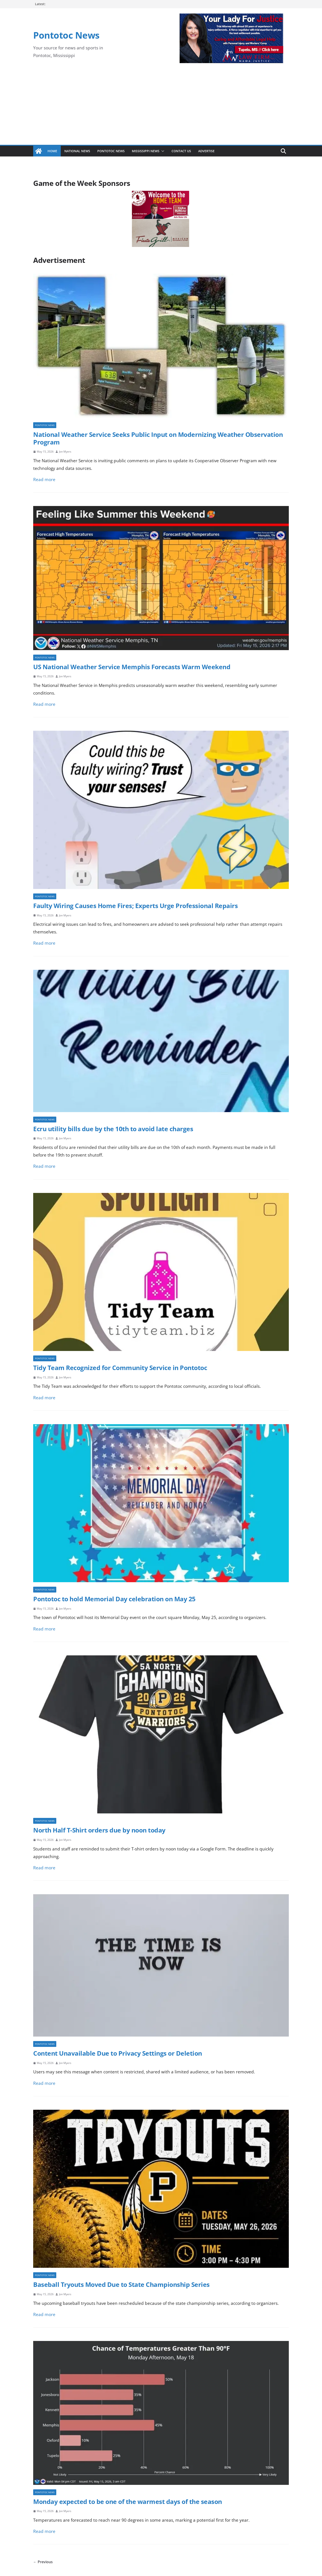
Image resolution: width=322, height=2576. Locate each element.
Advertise (206, 151)
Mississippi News (145, 151)
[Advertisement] (161, 111)
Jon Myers (65, 451)
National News (77, 151)
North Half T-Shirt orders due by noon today (99, 1830)
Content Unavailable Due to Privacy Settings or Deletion (117, 2053)
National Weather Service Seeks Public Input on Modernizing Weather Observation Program (158, 438)
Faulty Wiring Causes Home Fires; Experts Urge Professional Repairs (135, 905)
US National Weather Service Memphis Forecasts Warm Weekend (131, 666)
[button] (161, 151)
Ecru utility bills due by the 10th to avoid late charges (113, 1128)
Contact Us (181, 151)
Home (52, 151)
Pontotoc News (66, 35)
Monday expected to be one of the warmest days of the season (127, 2501)
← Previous (43, 2561)
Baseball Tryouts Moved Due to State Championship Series (121, 2284)
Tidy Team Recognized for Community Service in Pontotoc (120, 1367)
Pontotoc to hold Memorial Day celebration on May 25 (114, 1599)
